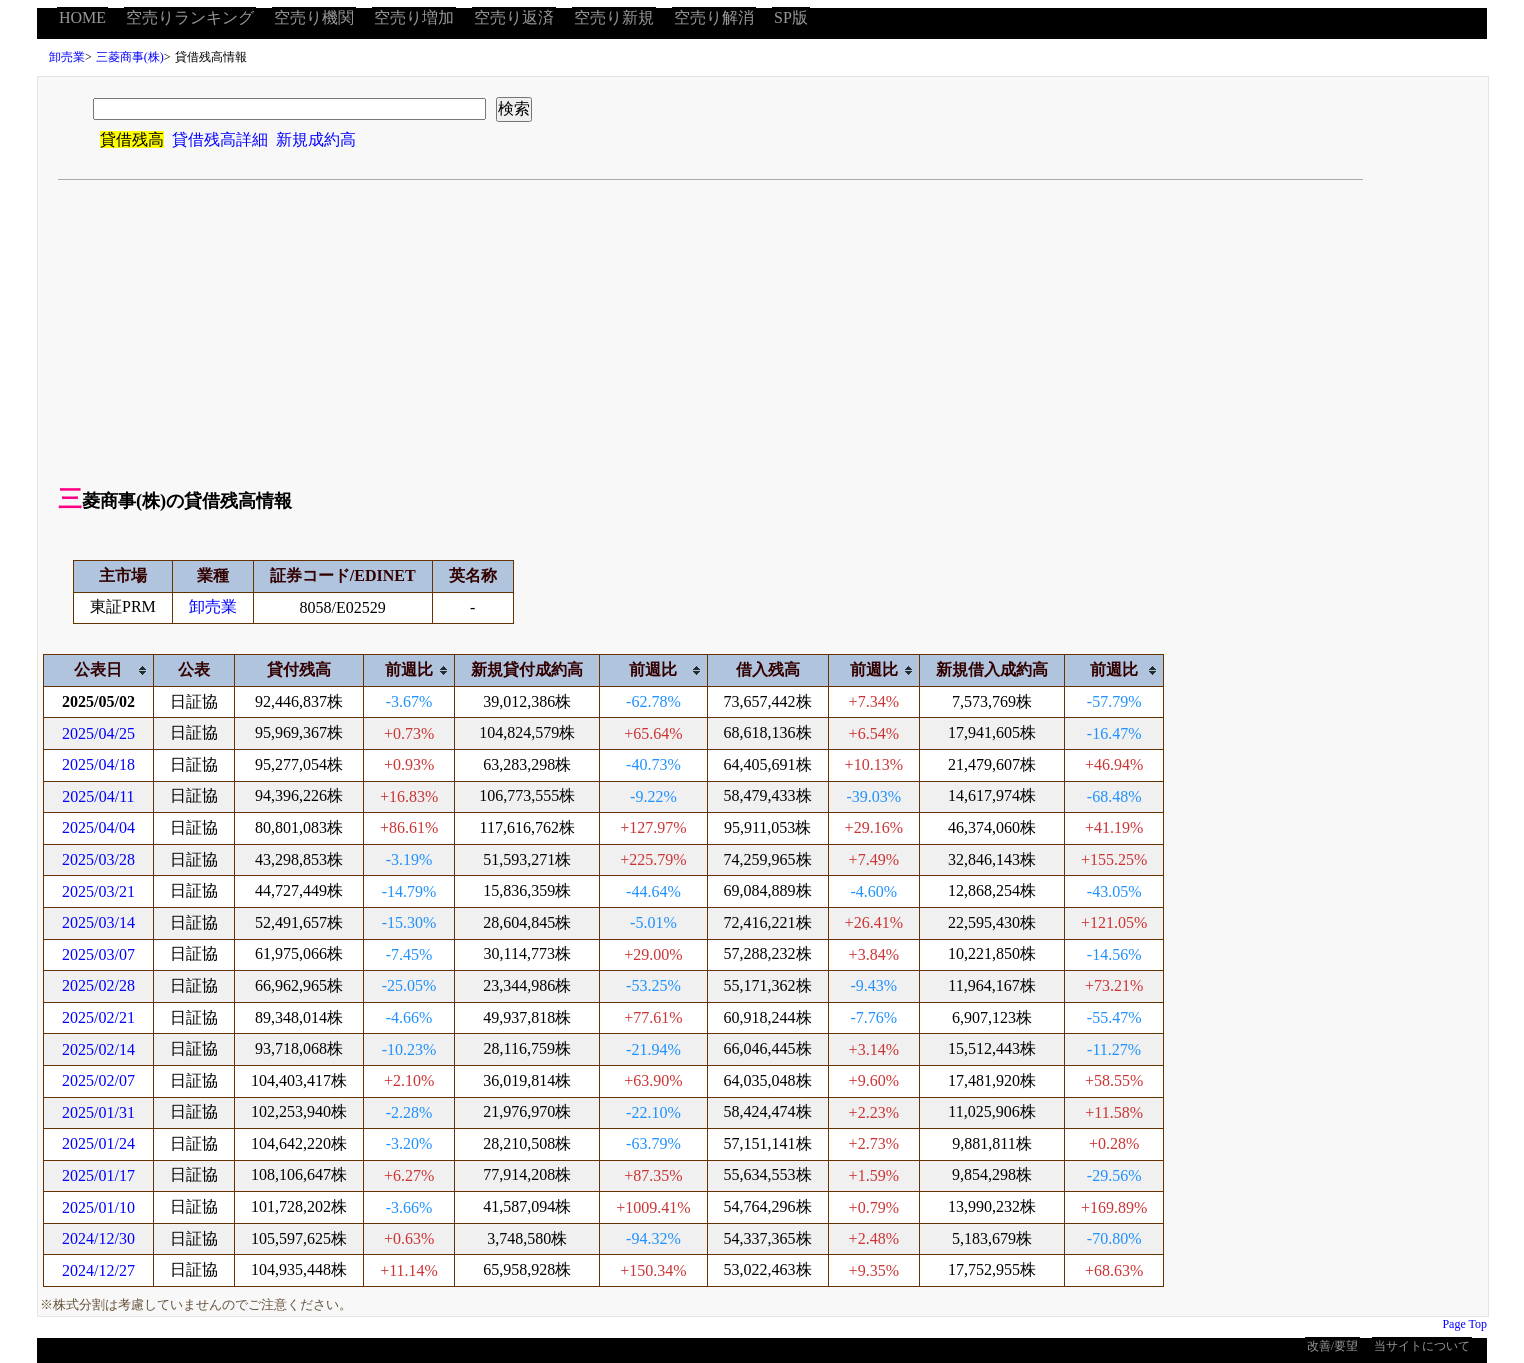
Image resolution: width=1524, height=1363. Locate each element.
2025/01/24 (98, 1143)
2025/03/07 (98, 954)
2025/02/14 (98, 1049)
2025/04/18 (98, 764)
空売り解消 (714, 17)
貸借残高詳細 (220, 139)
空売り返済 (514, 17)
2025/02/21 (98, 1017)
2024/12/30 (98, 1238)
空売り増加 (414, 17)
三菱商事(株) (130, 57)
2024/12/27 (98, 1270)
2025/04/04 (98, 827)
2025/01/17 (98, 1175)
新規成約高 (316, 139)
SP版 (791, 17)
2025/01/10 (98, 1207)
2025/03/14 (98, 922)
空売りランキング (190, 17)
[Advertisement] (763, 330)
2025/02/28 (98, 985)
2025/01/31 (98, 1112)
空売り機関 (314, 17)
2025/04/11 (98, 796)
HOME (82, 17)
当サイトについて (1422, 1346)
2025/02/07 (98, 1080)
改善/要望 (1332, 1346)
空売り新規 (614, 17)
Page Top (1464, 1324)
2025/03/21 (98, 891)
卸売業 (67, 57)
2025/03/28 (98, 859)
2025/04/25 (98, 733)
